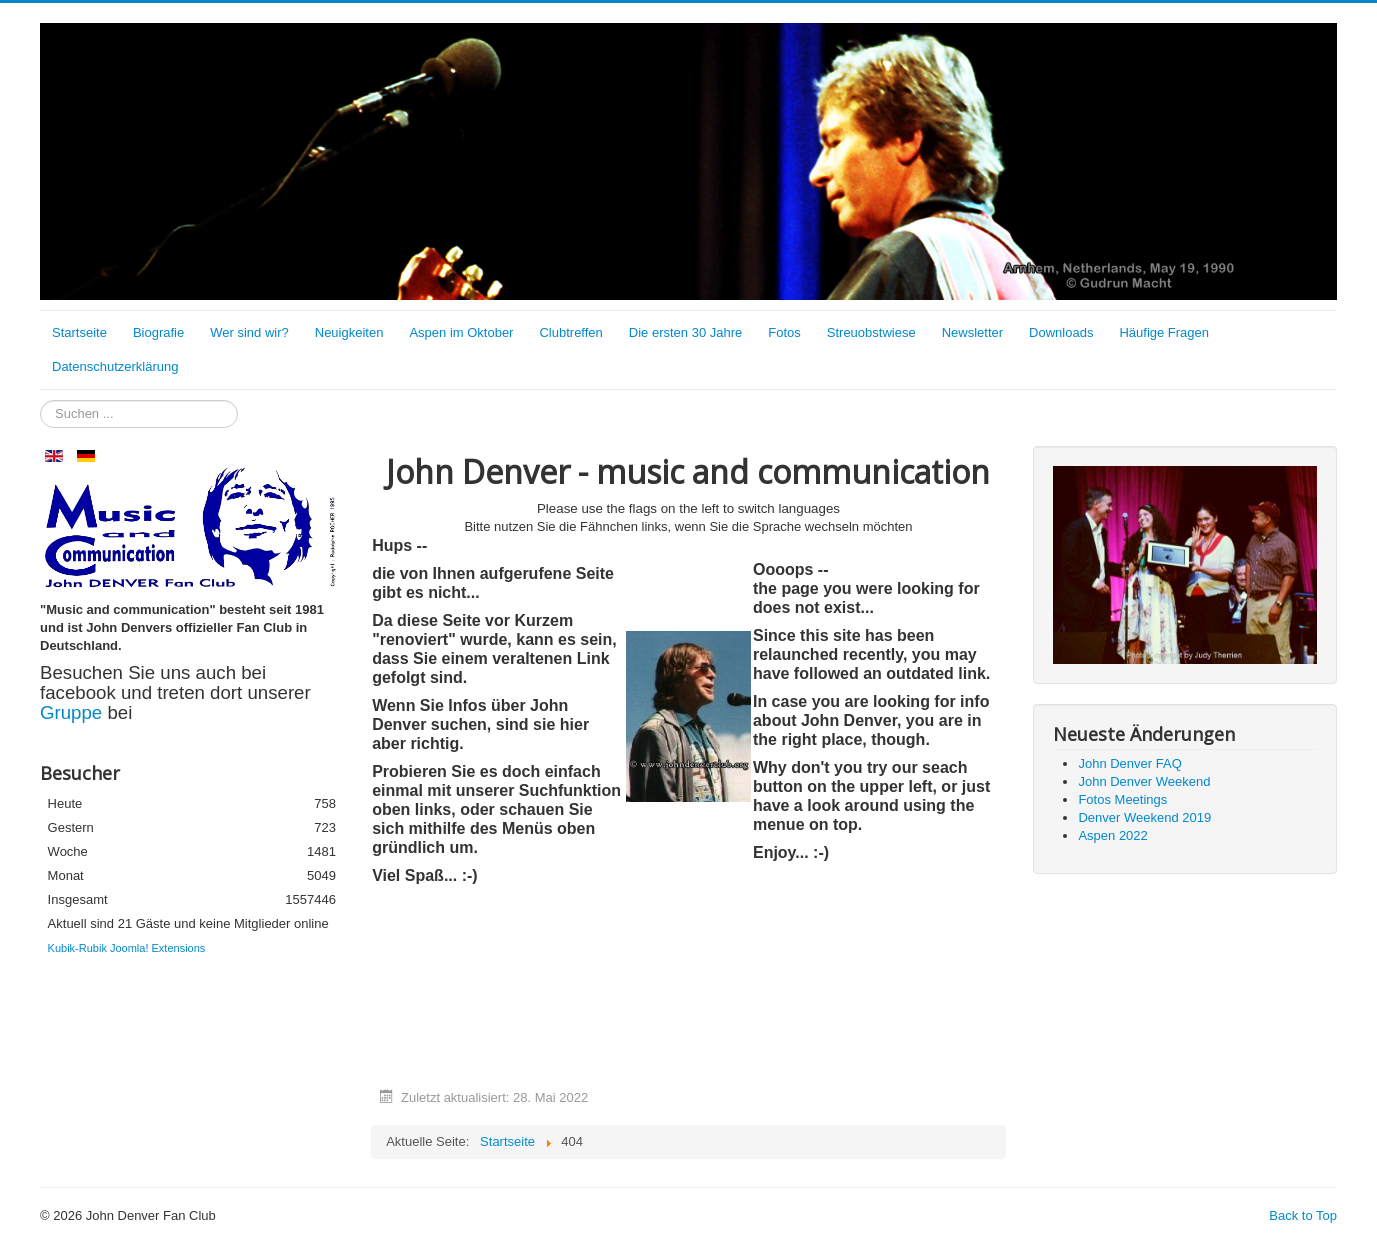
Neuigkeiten (349, 332)
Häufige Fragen (1164, 332)
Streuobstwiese (871, 332)
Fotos (784, 332)
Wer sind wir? (249, 332)
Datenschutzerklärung (115, 366)
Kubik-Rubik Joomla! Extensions (127, 948)
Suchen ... (40, 400)
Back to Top (1303, 1215)
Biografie (158, 332)
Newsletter (972, 332)
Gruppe (73, 712)
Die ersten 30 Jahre (685, 332)
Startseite (79, 332)
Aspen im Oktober (461, 332)
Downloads (1061, 332)
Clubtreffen (570, 332)
